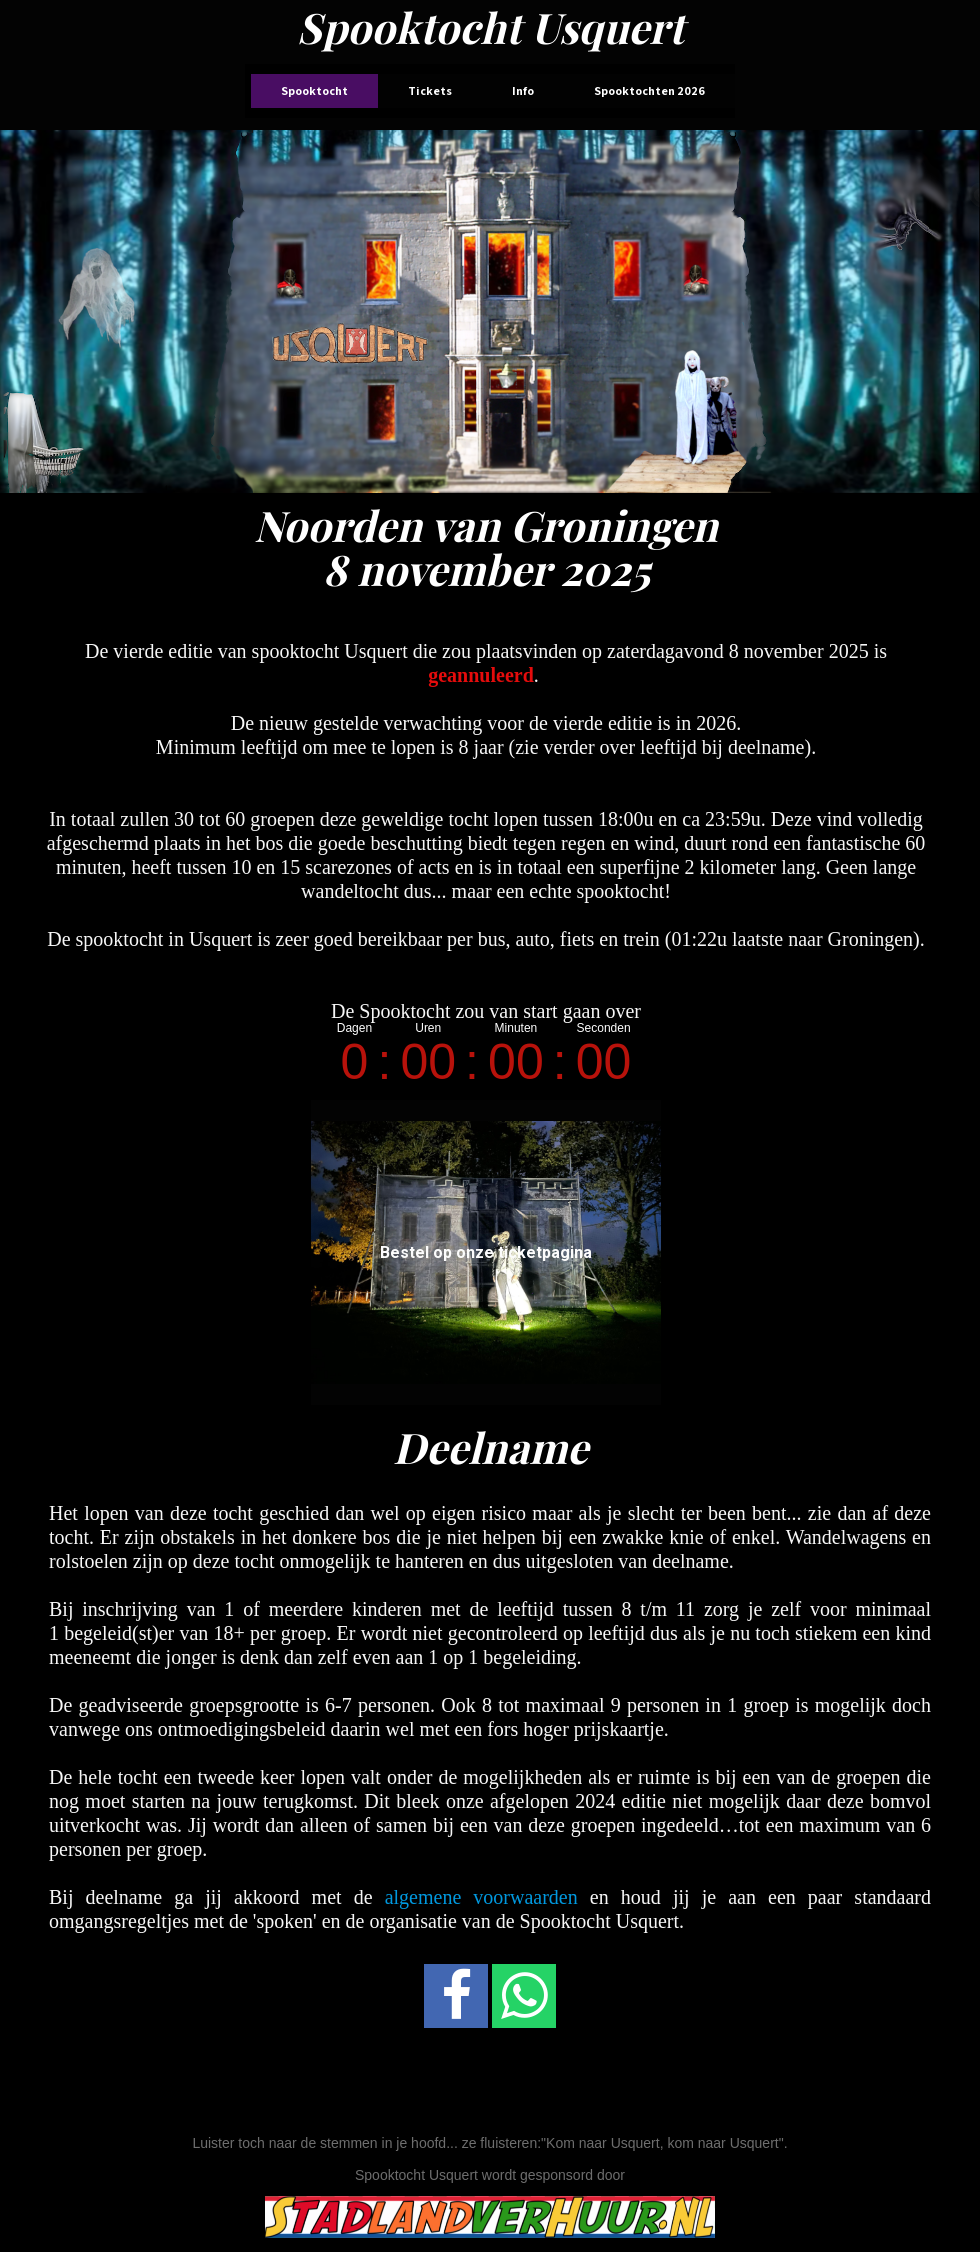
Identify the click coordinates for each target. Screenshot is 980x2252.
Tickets (430, 90)
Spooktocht (314, 90)
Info (523, 90)
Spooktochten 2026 (649, 90)
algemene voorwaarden (481, 1897)
